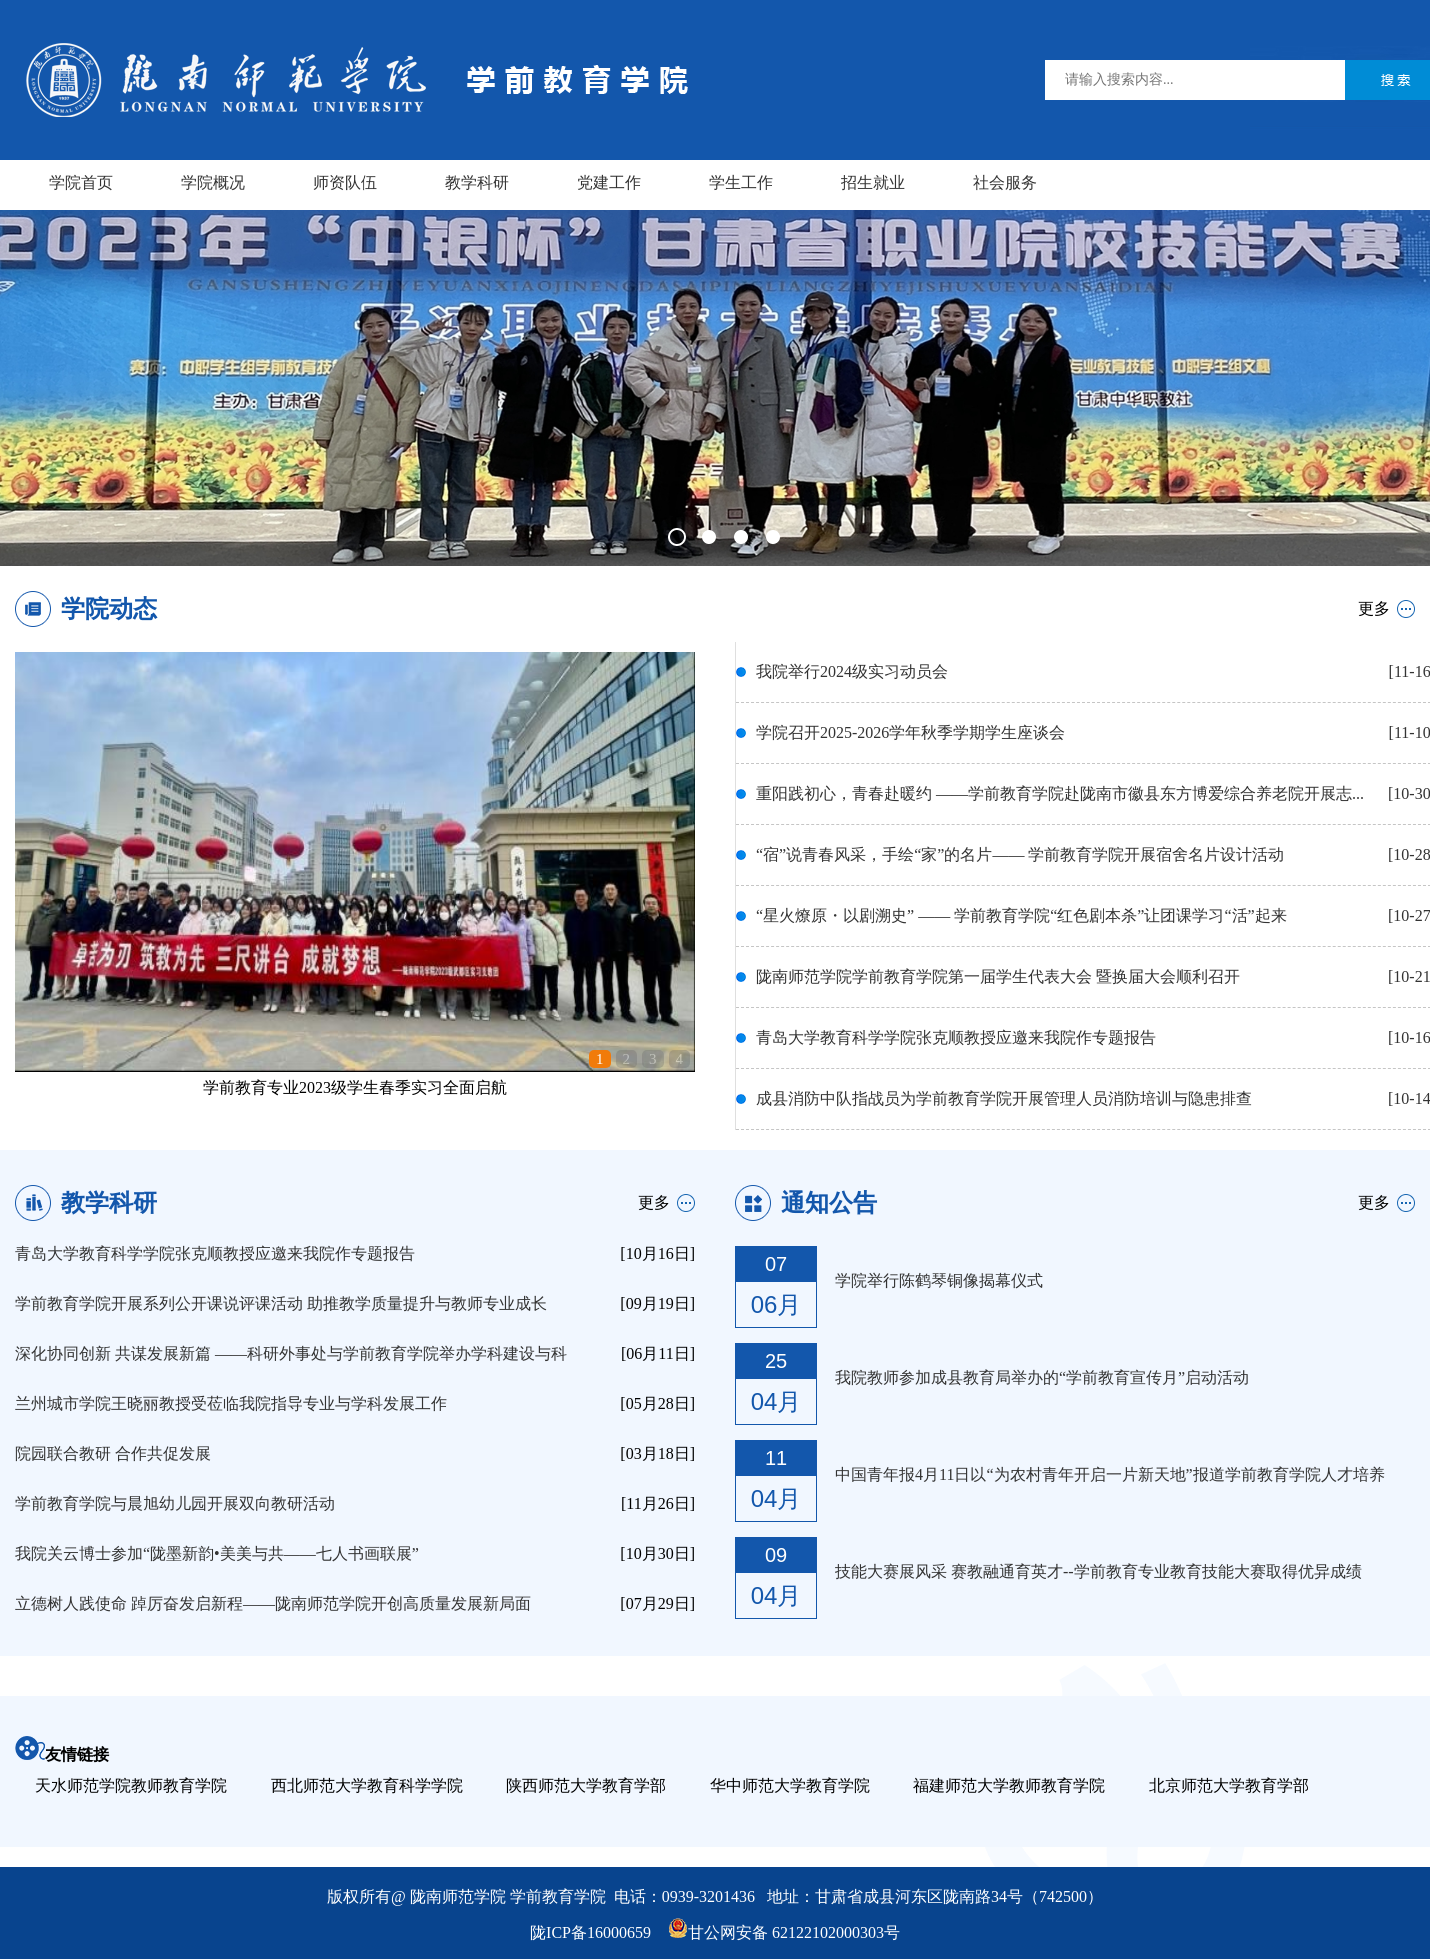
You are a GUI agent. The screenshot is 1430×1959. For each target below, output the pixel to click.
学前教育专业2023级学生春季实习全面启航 (355, 1087)
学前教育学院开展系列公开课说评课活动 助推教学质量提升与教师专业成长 (281, 1303)
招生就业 (873, 182)
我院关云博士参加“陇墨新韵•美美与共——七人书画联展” (217, 1553)
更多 (1374, 608)
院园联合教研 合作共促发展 (113, 1453)
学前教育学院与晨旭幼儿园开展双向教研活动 (175, 1503)
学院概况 (213, 182)
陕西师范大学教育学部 (586, 1785)
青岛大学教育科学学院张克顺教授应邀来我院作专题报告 (215, 1253)
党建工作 (609, 182)
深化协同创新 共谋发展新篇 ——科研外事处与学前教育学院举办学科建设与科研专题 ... (291, 1358)
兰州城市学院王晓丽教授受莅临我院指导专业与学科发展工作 (231, 1403)
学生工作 (741, 182)
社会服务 (1005, 182)
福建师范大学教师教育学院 (1009, 1785)
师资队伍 (345, 182)
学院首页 (81, 182)
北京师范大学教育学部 (1229, 1785)
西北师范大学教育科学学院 (367, 1785)
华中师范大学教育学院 (790, 1785)
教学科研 (477, 182)
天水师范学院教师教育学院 (131, 1785)
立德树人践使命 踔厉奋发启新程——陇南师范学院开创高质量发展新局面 (273, 1603)
